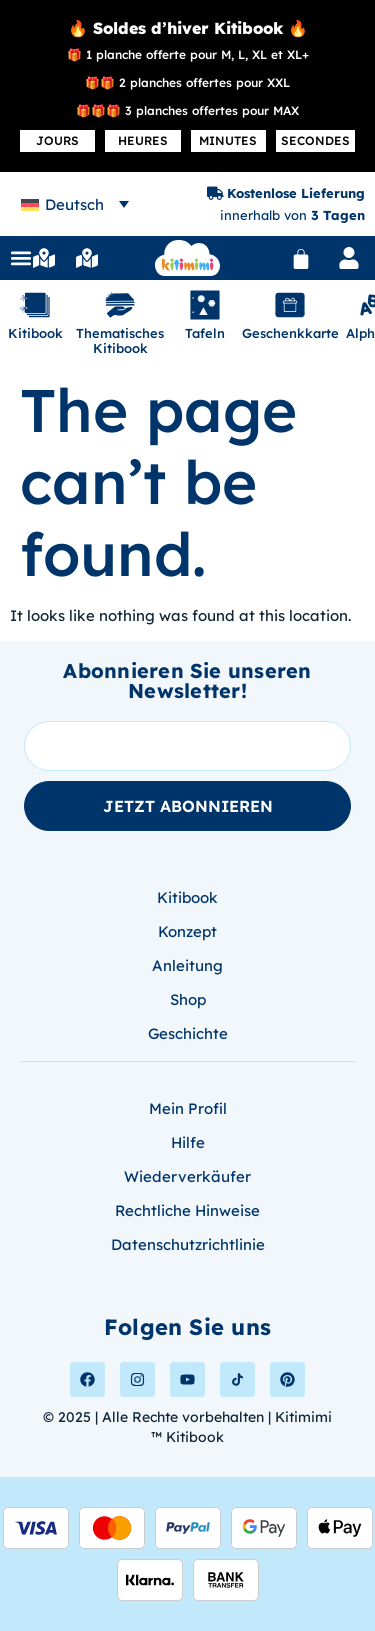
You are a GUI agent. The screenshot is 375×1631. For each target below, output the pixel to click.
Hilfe (188, 1142)
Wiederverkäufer (187, 1176)
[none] (75, 204)
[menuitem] (75, 204)
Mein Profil (188, 1108)
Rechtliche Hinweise (187, 1210)
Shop (188, 999)
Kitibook (187, 897)
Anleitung (187, 965)
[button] (21, 258)
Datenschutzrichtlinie (188, 1244)
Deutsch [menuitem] (74, 204)
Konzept (187, 931)
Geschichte (188, 1033)
